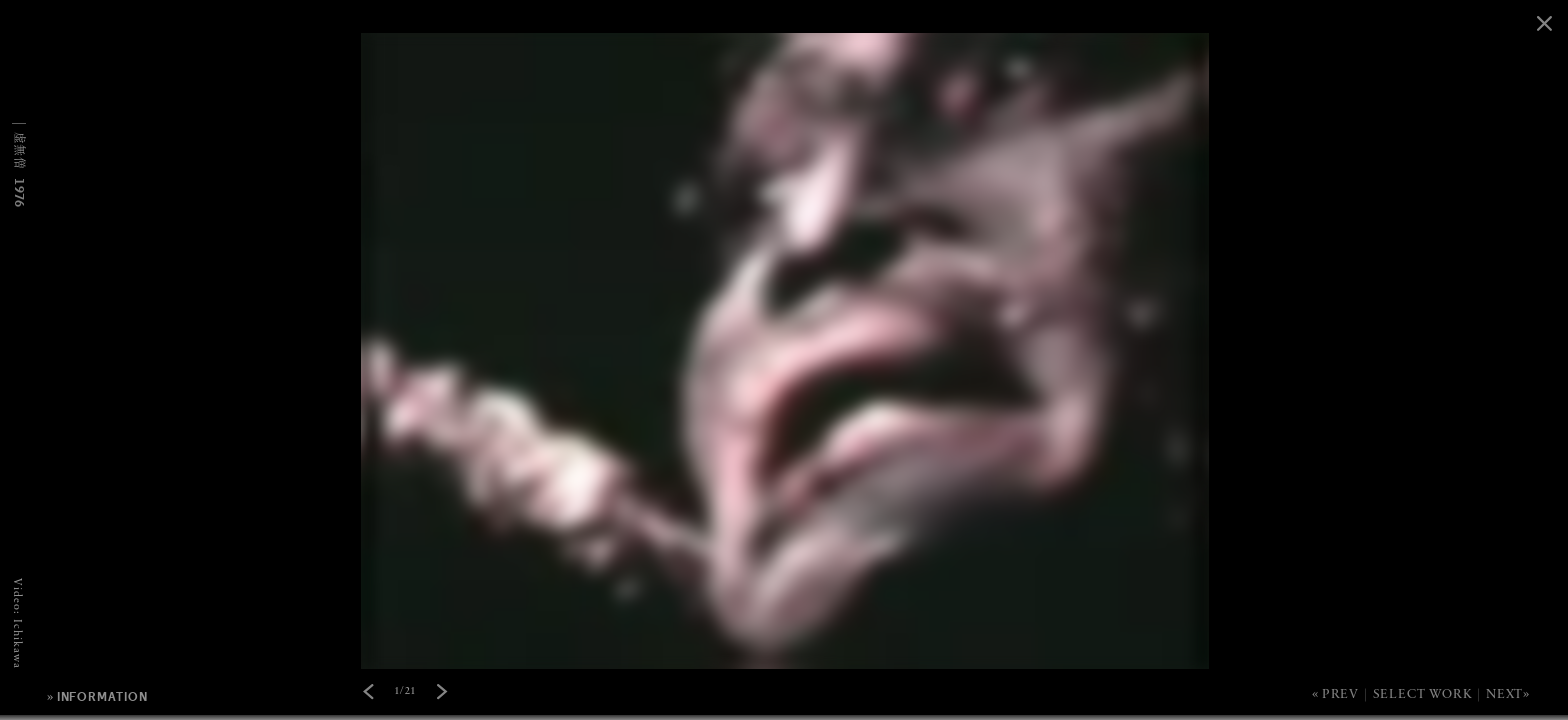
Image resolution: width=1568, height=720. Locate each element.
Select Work (1423, 694)
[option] (784, 0)
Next (1504, 694)
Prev (1340, 694)
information (102, 696)
